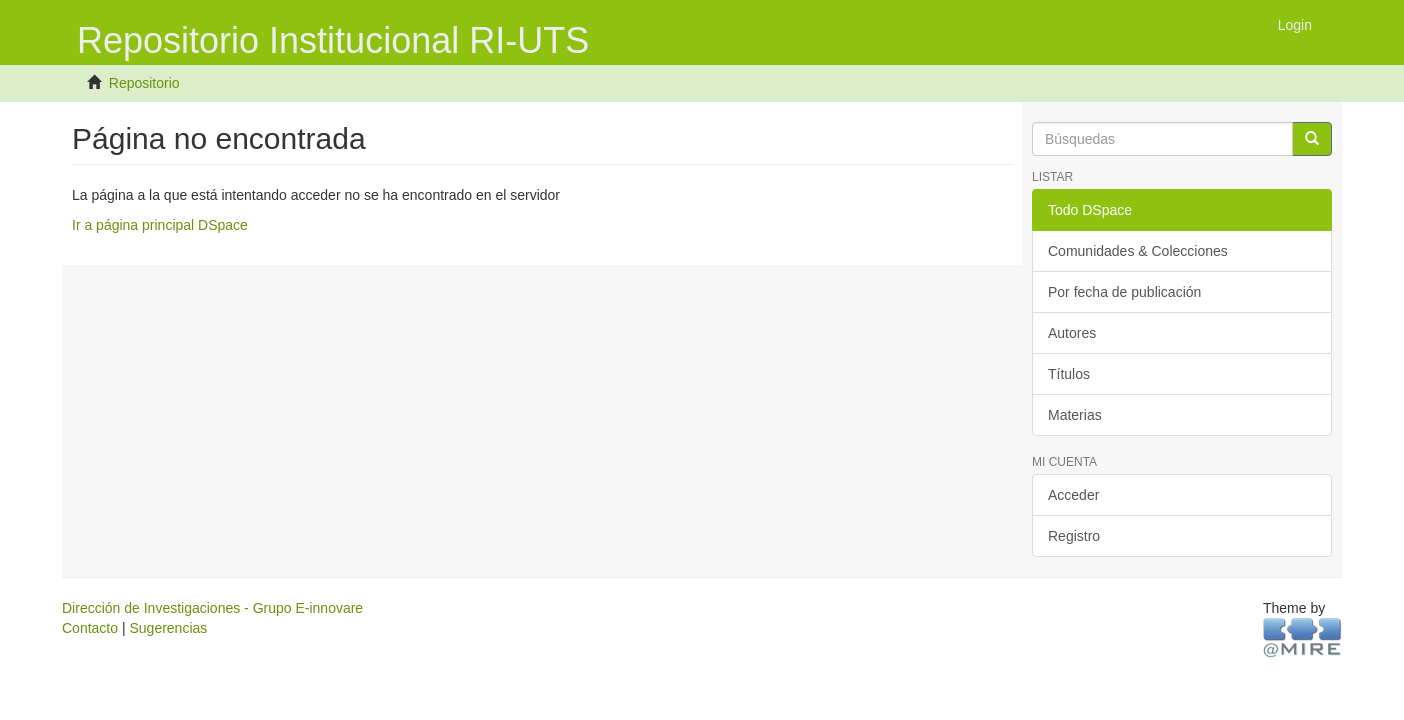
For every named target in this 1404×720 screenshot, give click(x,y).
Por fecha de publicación (1124, 292)
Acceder (1073, 495)
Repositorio (144, 83)
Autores (1072, 333)
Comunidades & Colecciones (1138, 251)
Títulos (1069, 374)
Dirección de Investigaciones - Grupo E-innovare (212, 608)
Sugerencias (168, 628)
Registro (1074, 536)
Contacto (90, 628)
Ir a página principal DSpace (160, 225)
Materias (1075, 415)
